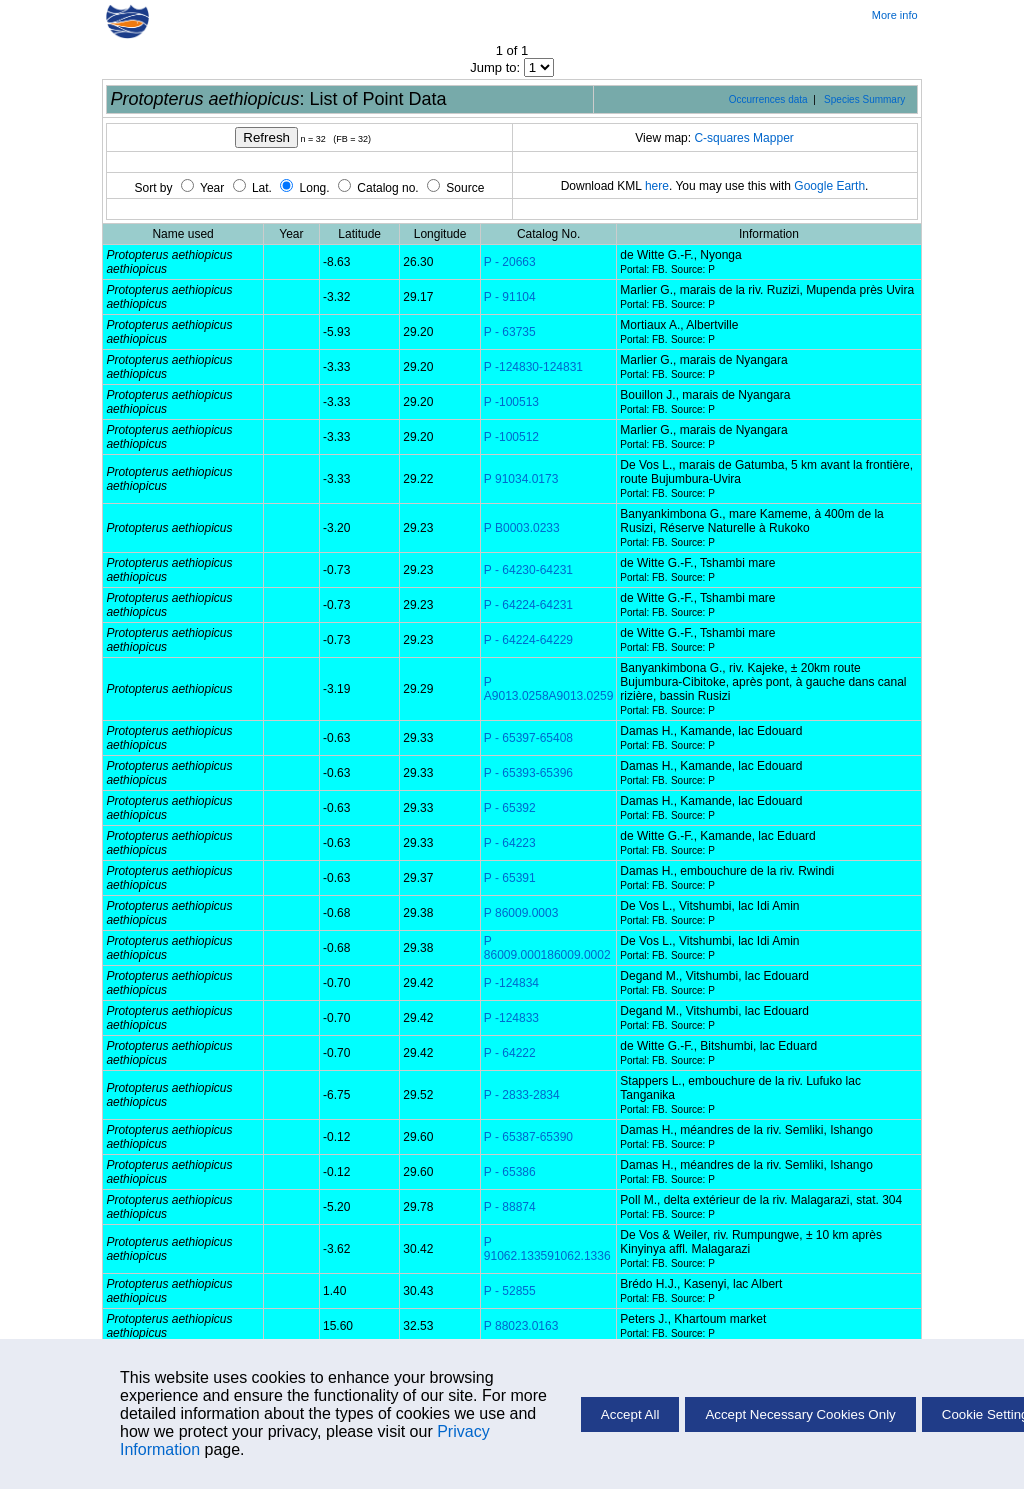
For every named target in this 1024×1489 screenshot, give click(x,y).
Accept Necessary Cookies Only (800, 1414)
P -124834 (511, 983)
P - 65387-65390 (528, 1137)
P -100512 (511, 437)
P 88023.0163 (521, 1326)
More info (895, 15)
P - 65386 (510, 1172)
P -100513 (511, 402)
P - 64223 (510, 843)
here (657, 186)
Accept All (630, 1414)
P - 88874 (510, 1207)
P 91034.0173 (521, 479)
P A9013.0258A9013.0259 (548, 689)
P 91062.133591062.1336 (547, 1249)
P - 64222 (510, 1053)
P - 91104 (510, 297)
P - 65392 (510, 808)
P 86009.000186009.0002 (547, 948)
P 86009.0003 (521, 913)
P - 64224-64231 (528, 605)
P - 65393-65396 (528, 773)
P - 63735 (510, 332)
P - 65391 (510, 878)
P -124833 (511, 1018)
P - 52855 (510, 1291)
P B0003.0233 (522, 528)
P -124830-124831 (533, 367)
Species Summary (864, 99)
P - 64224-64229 (528, 640)
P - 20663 (510, 262)
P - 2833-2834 (522, 1095)
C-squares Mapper (743, 138)
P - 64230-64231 (528, 570)
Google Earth (829, 186)
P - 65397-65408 (528, 738)
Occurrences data (768, 99)
